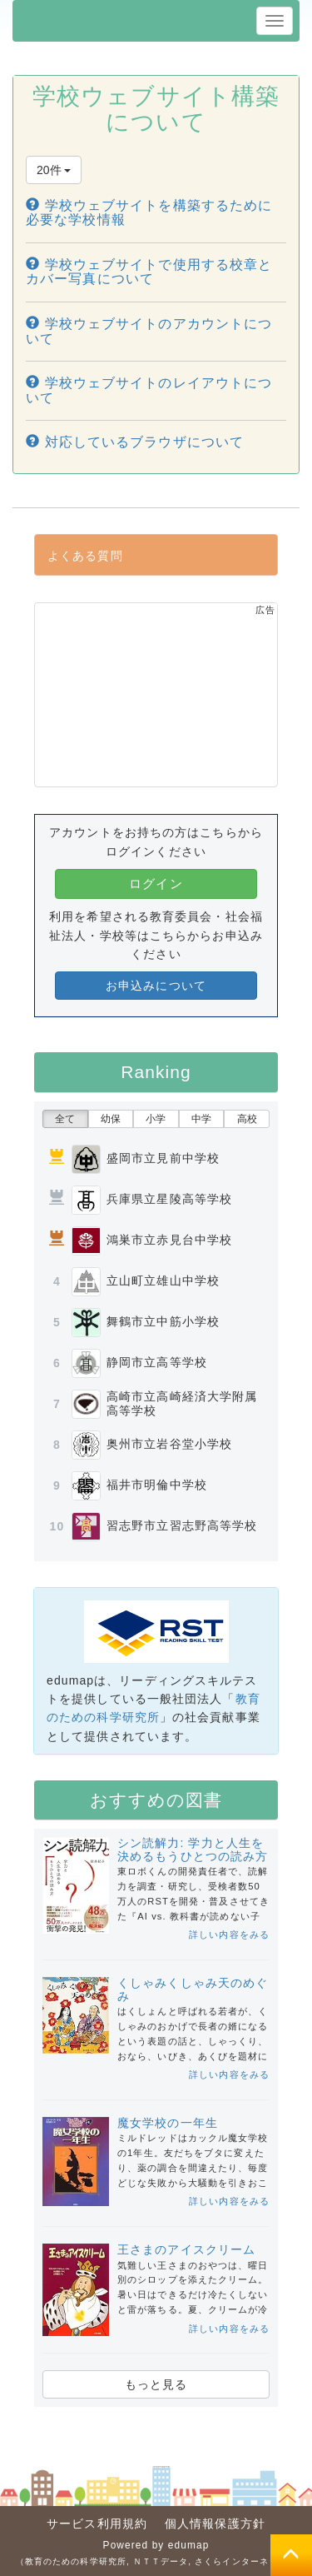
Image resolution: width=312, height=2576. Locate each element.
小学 (156, 1119)
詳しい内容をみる (229, 1934)
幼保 (111, 1119)
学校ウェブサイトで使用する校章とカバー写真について (149, 272)
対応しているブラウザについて (135, 442)
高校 (247, 1119)
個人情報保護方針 (215, 2523)
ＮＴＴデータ (161, 2561)
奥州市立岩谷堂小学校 (169, 1443)
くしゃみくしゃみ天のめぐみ (192, 1989)
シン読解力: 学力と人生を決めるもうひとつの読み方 (192, 1849)
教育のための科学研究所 (75, 2561)
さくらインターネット (241, 2561)
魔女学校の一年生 (167, 2122)
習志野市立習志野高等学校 (181, 1525)
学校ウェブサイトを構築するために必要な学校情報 (149, 212)
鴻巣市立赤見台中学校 (169, 1239)
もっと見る (156, 2384)
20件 (54, 170)
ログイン (155, 883)
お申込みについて (156, 985)
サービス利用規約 (97, 2523)
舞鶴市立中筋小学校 (163, 1321)
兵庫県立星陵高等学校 (169, 1199)
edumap (189, 2545)
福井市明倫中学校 (156, 1484)
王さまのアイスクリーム (186, 2249)
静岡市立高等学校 (156, 1362)
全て (65, 1119)
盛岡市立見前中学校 (163, 1158)
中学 (201, 1119)
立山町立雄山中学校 (163, 1280)
